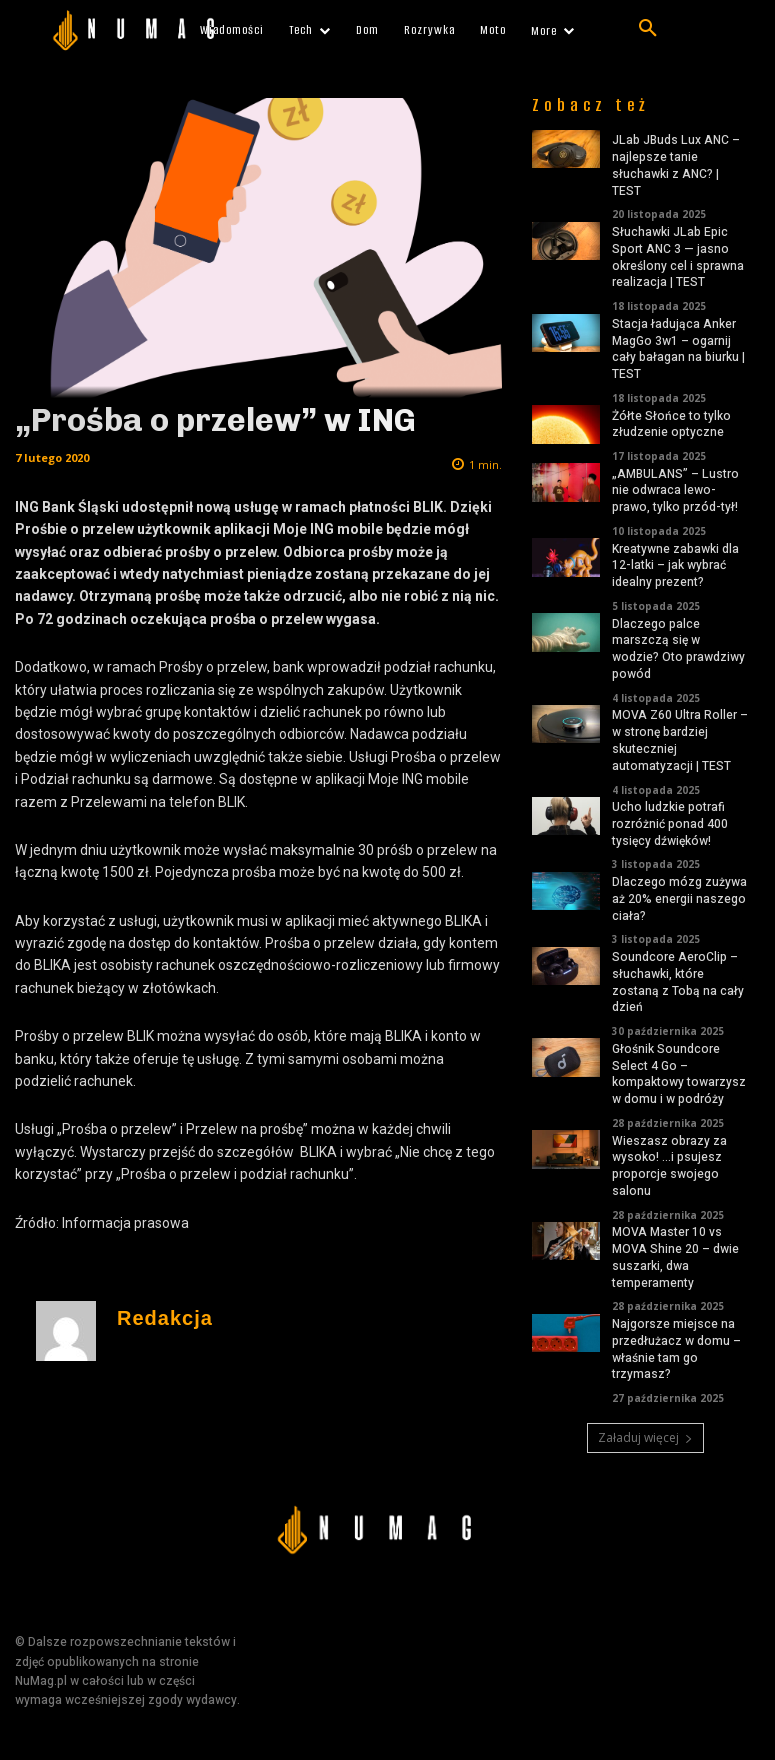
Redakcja (165, 1318)
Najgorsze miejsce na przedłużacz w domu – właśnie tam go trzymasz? (676, 1349)
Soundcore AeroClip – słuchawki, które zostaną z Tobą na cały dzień (678, 982)
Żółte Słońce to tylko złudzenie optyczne (671, 424)
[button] (648, 29)
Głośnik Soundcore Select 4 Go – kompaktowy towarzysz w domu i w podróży (679, 1074)
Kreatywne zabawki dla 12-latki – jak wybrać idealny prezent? (675, 566)
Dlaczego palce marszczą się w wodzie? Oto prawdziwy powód (678, 649)
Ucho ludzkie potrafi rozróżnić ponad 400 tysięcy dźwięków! (670, 824)
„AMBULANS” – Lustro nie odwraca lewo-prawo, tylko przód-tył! (675, 491)
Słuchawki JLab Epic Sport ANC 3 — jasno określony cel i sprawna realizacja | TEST (678, 257)
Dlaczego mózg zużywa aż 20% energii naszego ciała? (679, 899)
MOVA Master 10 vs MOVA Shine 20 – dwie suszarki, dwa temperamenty (675, 1257)
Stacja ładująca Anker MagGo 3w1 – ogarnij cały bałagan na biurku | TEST (678, 349)
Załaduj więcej (645, 1437)
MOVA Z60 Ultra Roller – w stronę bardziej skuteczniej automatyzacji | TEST (680, 740)
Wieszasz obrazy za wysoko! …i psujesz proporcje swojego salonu (669, 1166)
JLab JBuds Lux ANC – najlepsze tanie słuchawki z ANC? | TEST (676, 165)
